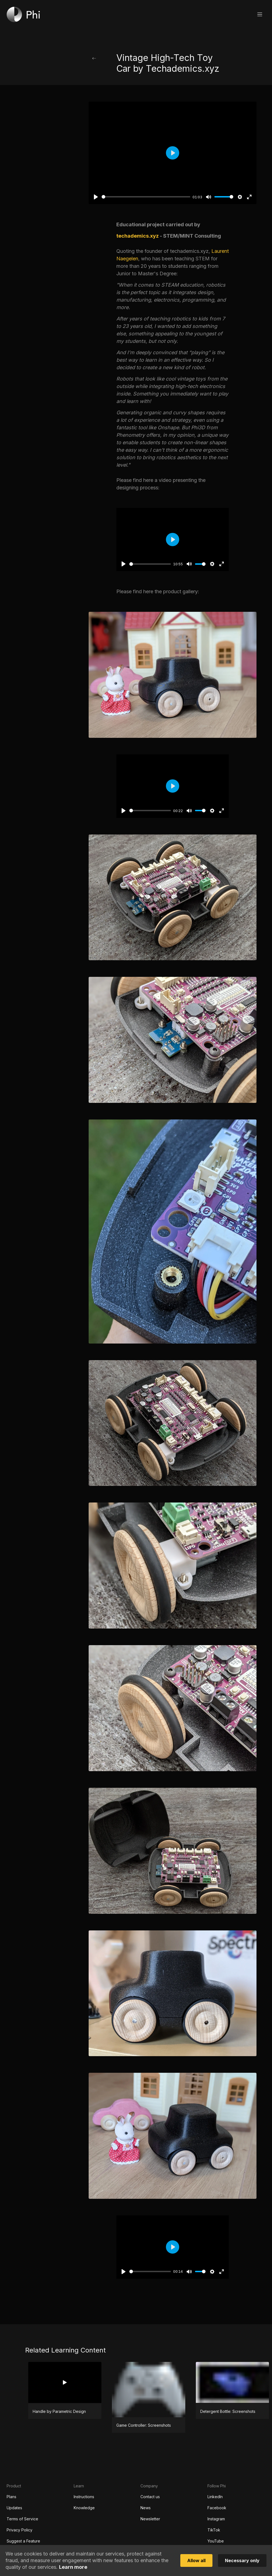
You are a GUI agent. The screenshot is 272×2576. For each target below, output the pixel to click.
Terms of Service (22, 2518)
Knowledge (84, 2507)
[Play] (95, 196)
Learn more (73, 2567)
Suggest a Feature (23, 2541)
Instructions (84, 2496)
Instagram (216, 2518)
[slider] (146, 196)
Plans (11, 2496)
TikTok (213, 2530)
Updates (14, 2507)
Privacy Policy (19, 2530)
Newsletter (150, 2518)
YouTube (215, 2541)
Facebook (216, 2507)
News (145, 2507)
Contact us (150, 2496)
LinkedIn (215, 2496)
